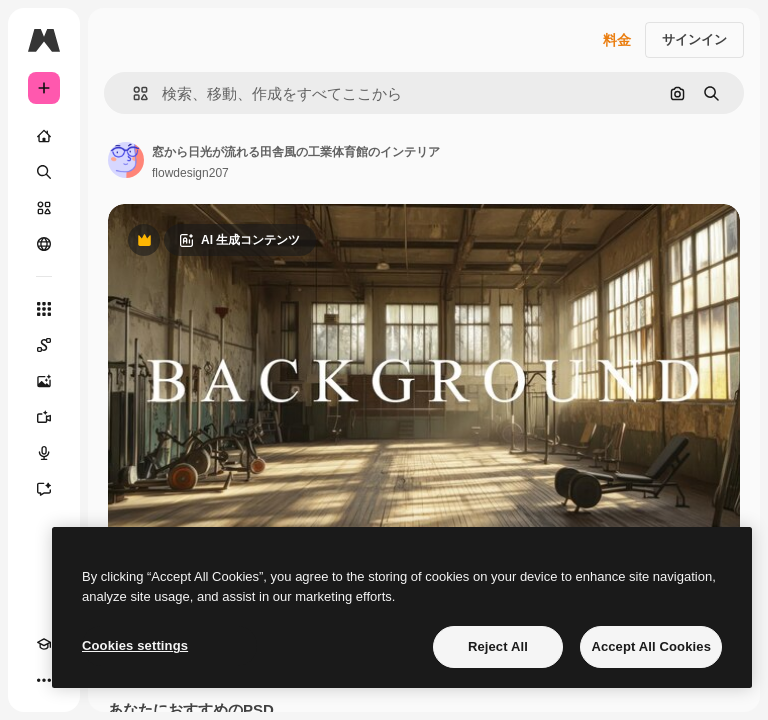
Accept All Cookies (651, 646)
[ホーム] (44, 136)
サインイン (694, 39)
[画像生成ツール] (44, 381)
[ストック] (44, 208)
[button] (132, 93)
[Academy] (44, 644)
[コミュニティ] (44, 244)
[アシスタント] (44, 489)
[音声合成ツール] (44, 453)
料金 (617, 40)
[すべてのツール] (44, 309)
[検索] (44, 172)
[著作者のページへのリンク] (126, 160)
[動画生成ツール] (44, 417)
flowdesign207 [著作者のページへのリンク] (190, 173)
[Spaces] (44, 345)
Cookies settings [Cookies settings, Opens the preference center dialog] (135, 645)
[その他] (44, 680)
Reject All (498, 646)
